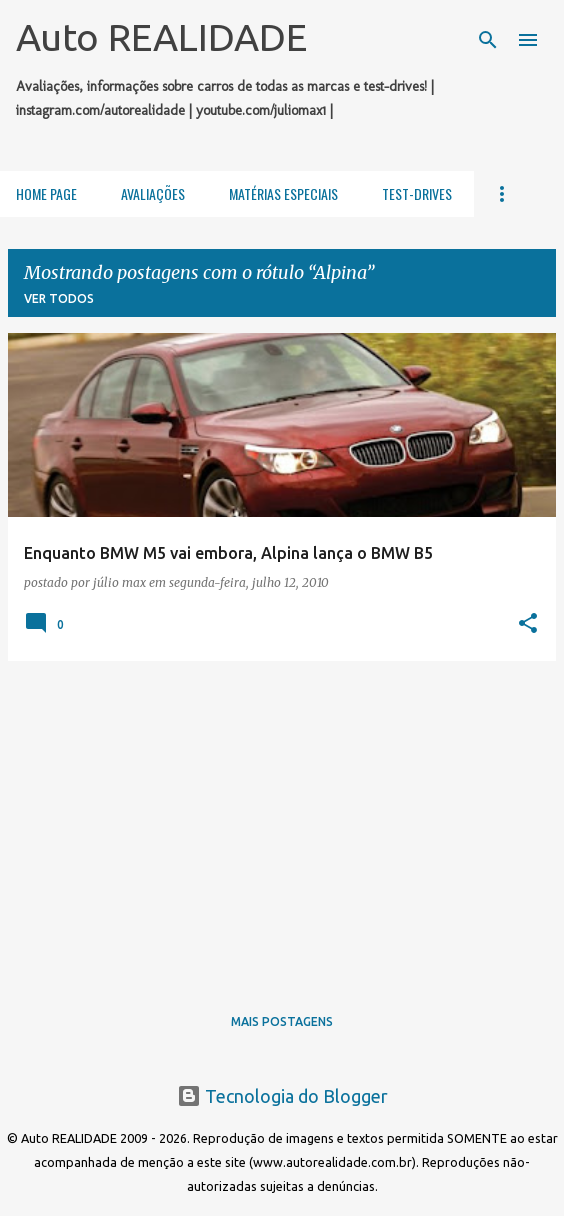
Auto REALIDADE (161, 37)
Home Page (46, 193)
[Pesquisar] (488, 40)
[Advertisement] (282, 817)
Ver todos (59, 298)
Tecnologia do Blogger (282, 1096)
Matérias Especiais (283, 193)
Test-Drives (417, 193)
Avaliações (153, 193)
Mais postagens (282, 1021)
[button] (528, 624)
